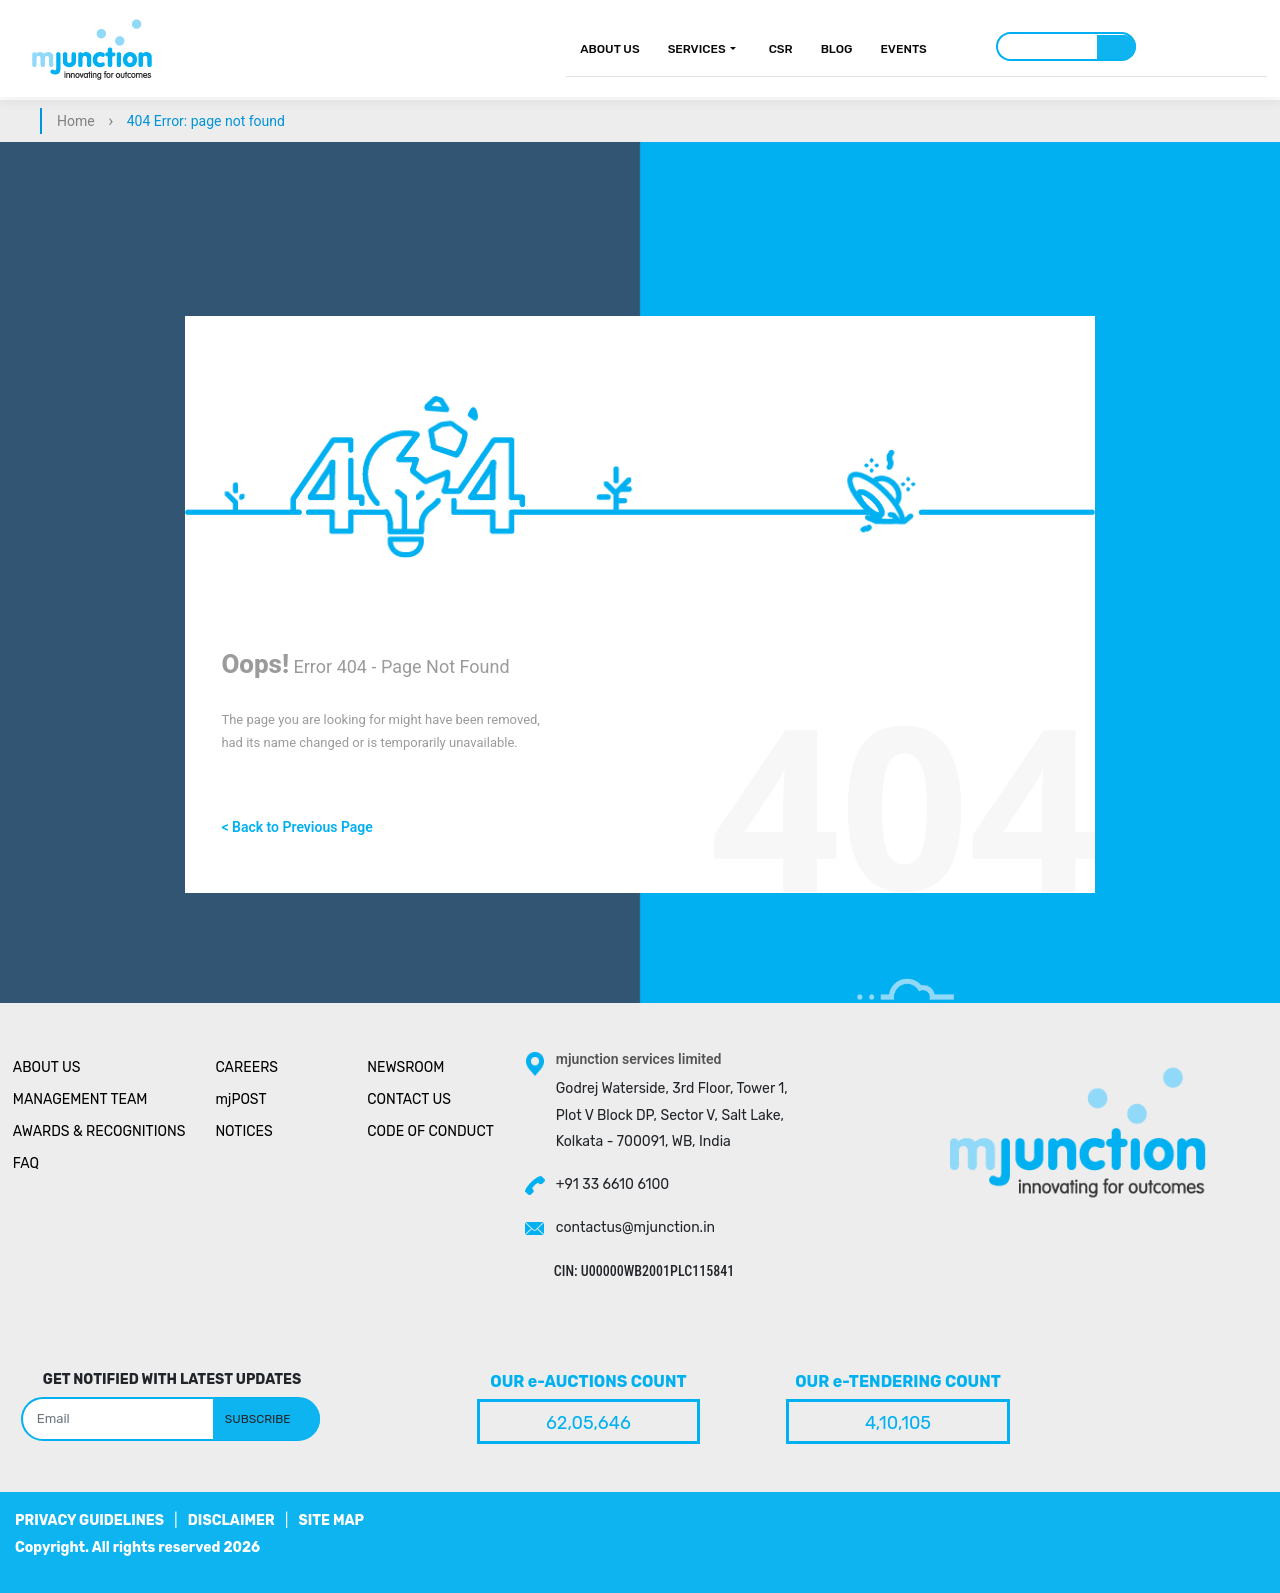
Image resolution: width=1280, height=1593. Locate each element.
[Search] (1066, 46)
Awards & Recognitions (99, 1131)
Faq (26, 1163)
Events (903, 49)
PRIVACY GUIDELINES (89, 1520)
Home (76, 121)
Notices (243, 1131)
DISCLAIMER (231, 1520)
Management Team (80, 1099)
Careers (246, 1067)
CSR (781, 49)
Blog (837, 49)
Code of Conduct (430, 1131)
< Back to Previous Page (296, 827)
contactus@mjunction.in (635, 1227)
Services (697, 49)
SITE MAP (331, 1520)
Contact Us (409, 1099)
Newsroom (405, 1067)
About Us (609, 49)
